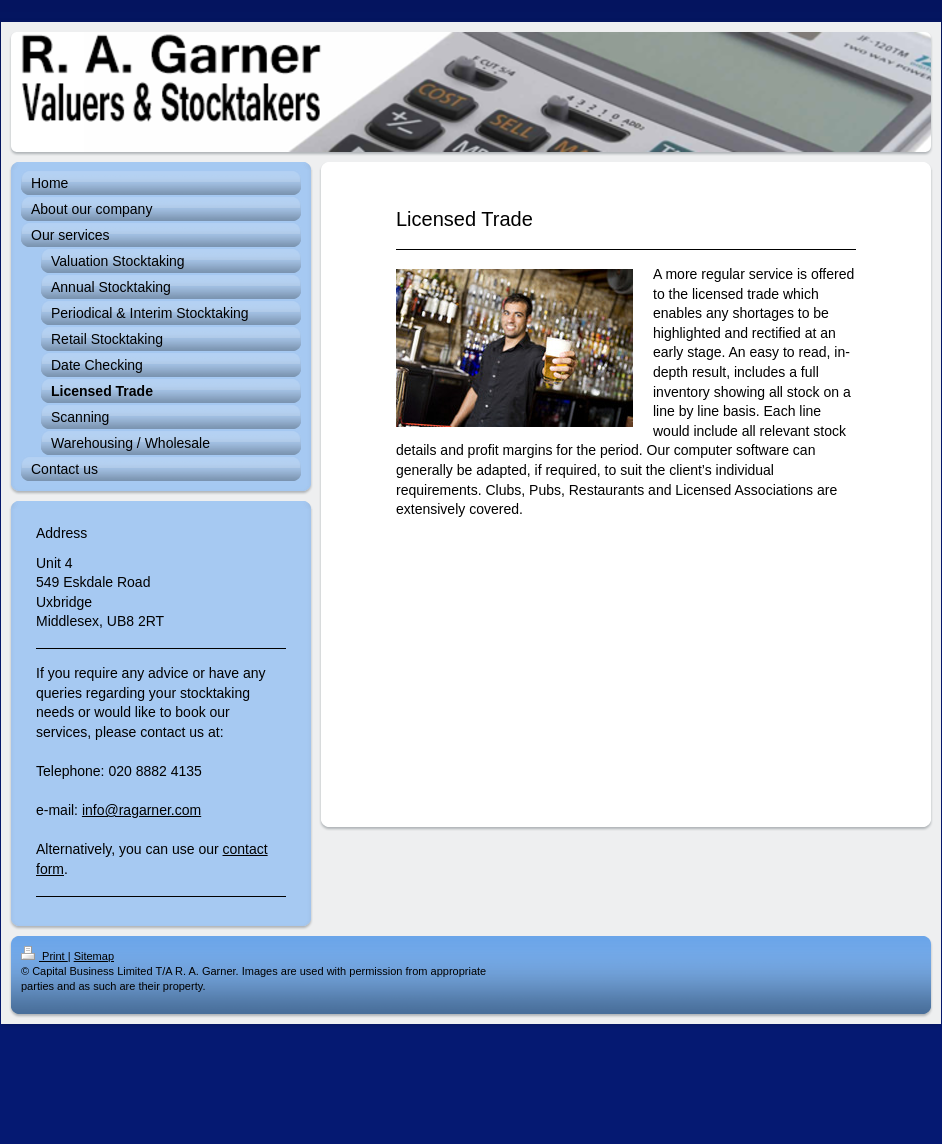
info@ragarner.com (141, 810)
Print (44, 956)
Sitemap (94, 956)
